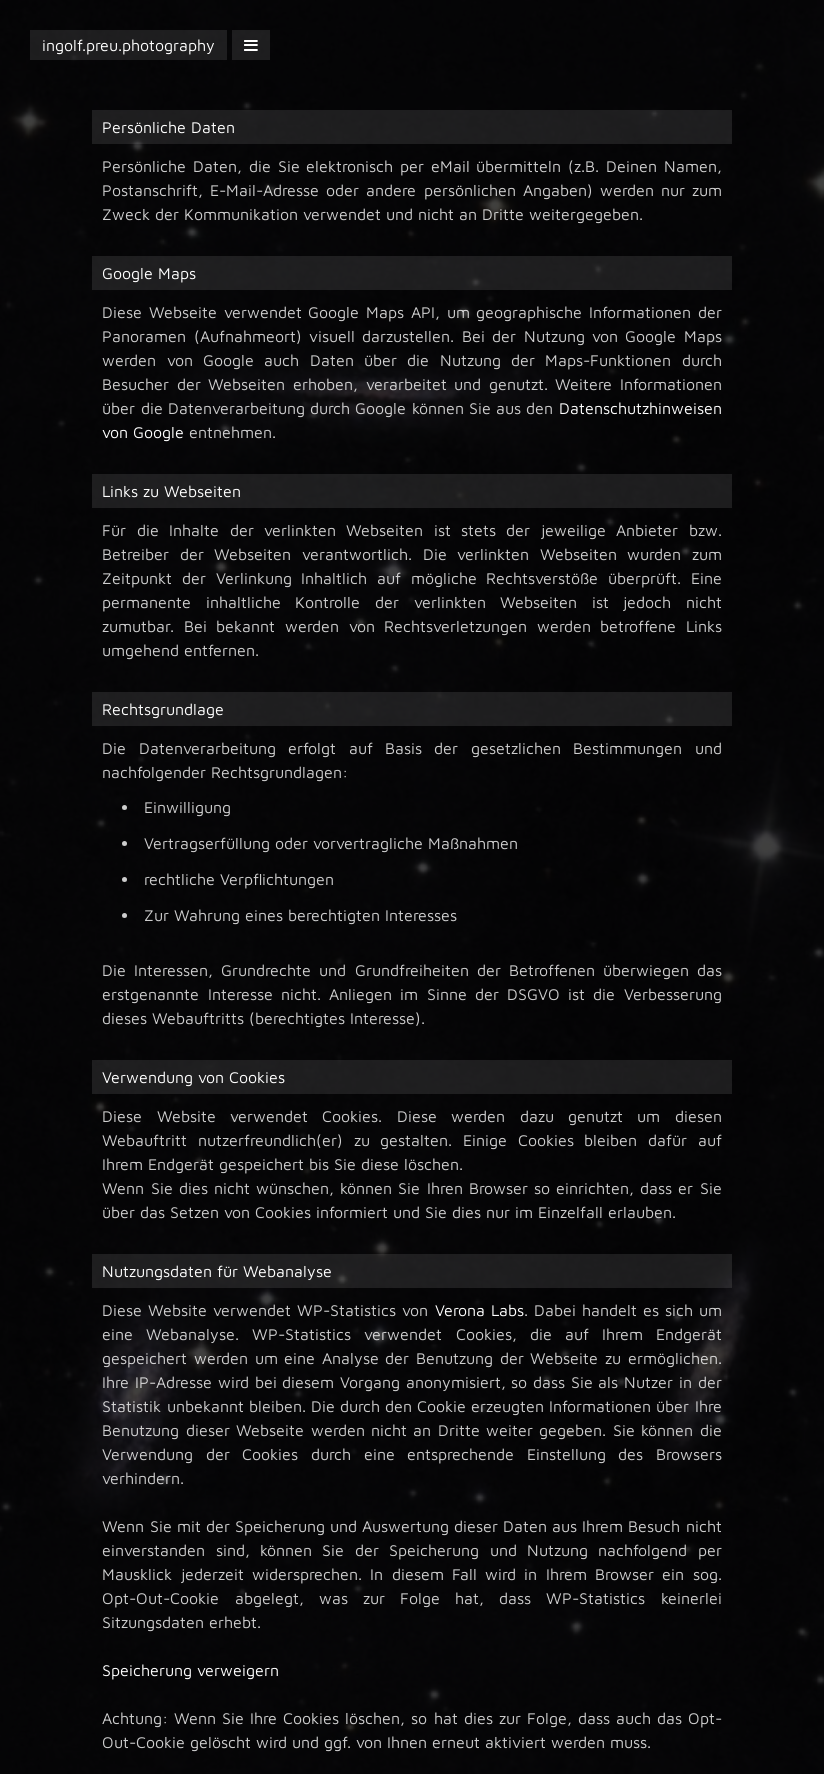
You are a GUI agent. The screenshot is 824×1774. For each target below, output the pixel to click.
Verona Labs (479, 1310)
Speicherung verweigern (190, 1670)
